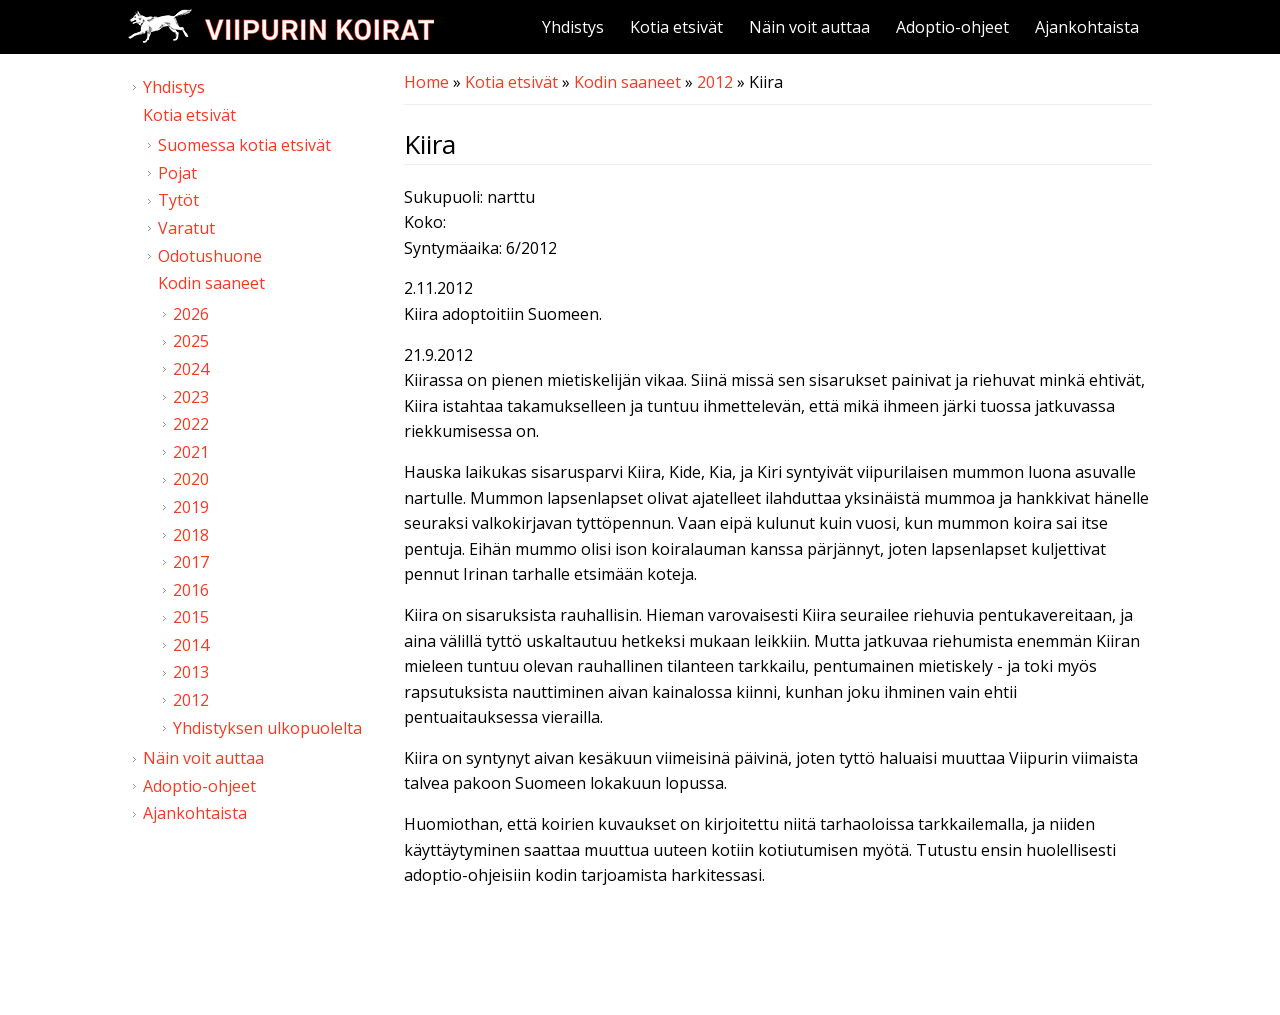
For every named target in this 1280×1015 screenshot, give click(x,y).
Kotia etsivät (676, 27)
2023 (191, 397)
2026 (191, 314)
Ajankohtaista (1087, 27)
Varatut (186, 228)
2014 (191, 645)
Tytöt (178, 200)
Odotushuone (210, 256)
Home (426, 82)
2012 (715, 82)
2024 (191, 369)
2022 (191, 424)
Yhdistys (573, 27)
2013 (191, 672)
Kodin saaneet (627, 82)
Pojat (177, 173)
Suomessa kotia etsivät (244, 145)
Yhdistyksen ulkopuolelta (267, 728)
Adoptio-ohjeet (952, 27)
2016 (191, 590)
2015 (191, 617)
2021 (191, 452)
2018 (191, 535)
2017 (191, 562)
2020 (191, 479)
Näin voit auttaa (809, 27)
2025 (191, 341)
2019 (191, 507)
